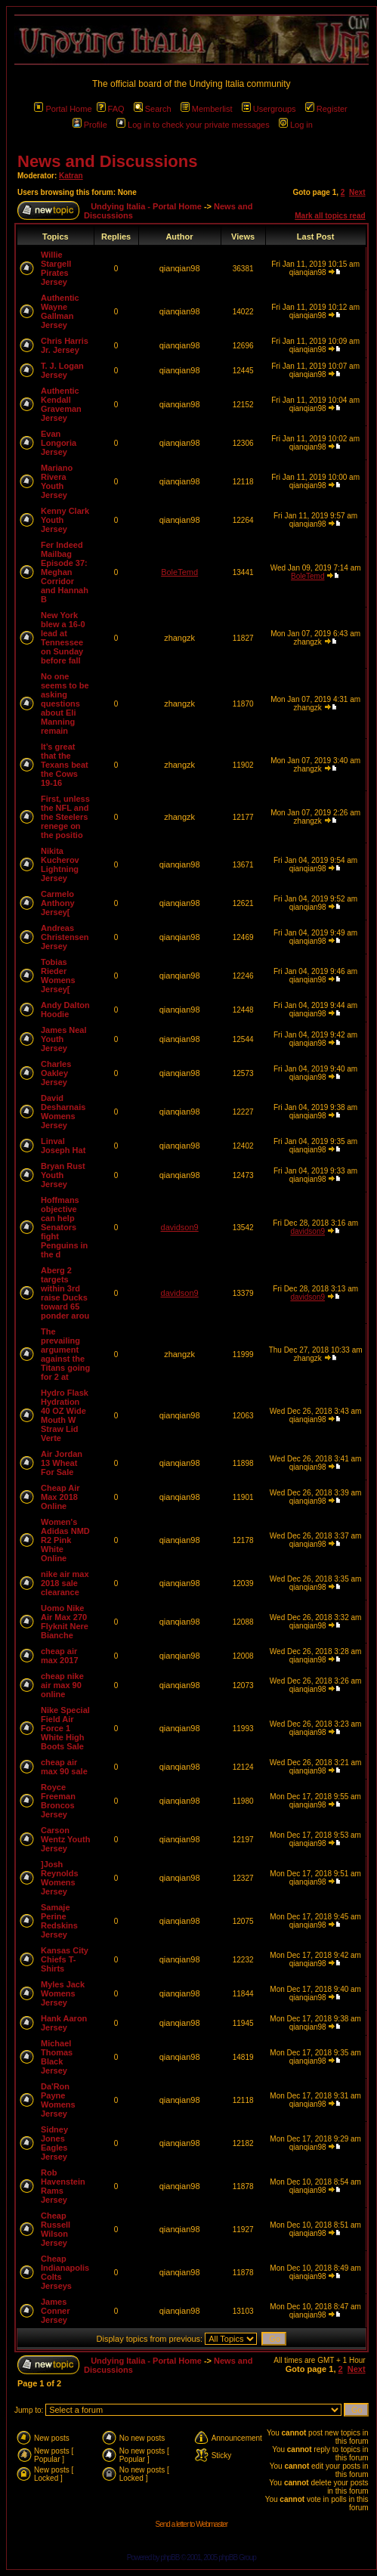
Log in (296, 124)
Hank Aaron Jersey (64, 2023)
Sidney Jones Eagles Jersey (54, 2143)
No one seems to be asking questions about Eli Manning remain (65, 703)
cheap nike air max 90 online (62, 1685)
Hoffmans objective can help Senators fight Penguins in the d (64, 1227)
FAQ (111, 108)
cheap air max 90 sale (64, 1767)
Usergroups (269, 108)
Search (153, 108)
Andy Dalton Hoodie (65, 1009)
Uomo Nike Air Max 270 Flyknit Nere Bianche (64, 1621)
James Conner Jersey (55, 2310)
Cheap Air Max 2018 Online (60, 1497)
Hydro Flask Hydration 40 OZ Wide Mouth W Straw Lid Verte (64, 1415)
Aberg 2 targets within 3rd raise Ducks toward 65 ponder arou (65, 1293)
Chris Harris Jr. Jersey (64, 345)
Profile (90, 124)
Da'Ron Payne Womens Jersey (58, 2100)
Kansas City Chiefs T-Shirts (64, 1959)
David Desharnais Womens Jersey (63, 1111)
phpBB (169, 2557)
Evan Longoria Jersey (58, 442)
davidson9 (180, 1227)
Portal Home (62, 108)
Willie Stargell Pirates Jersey (56, 268)
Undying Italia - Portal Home (146, 206)
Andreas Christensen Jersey (65, 937)
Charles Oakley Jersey (56, 1073)
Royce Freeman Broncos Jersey (58, 1801)
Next (357, 192)
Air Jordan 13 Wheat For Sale (61, 1463)
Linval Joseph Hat (63, 1145)
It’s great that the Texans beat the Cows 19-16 (64, 764)
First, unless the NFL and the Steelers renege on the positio (65, 817)
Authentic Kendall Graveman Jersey (61, 404)
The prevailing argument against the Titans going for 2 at (65, 1354)
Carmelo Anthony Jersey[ (58, 903)
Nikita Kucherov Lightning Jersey (60, 864)
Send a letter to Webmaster (192, 2524)
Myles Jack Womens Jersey (63, 1993)
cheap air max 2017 (60, 1656)
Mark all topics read (330, 216)
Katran (71, 176)
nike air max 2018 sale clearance (65, 1583)
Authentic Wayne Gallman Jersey (60, 311)
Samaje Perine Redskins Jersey (59, 1921)
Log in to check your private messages (193, 124)
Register (326, 108)
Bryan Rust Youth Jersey (63, 1175)
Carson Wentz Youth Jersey (65, 1839)
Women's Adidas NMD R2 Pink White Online (65, 1540)
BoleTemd (179, 572)
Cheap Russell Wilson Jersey (55, 2229)
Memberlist (207, 108)
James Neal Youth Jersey (64, 1039)
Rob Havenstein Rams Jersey (63, 2186)
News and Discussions (107, 161)
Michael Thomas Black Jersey (57, 2057)
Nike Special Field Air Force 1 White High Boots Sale (65, 1728)
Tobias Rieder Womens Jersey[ (58, 975)
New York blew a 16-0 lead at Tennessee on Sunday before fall (63, 638)
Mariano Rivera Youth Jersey (57, 481)
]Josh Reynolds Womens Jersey (60, 1878)
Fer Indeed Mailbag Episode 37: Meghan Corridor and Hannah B (64, 572)
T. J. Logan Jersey (62, 370)
